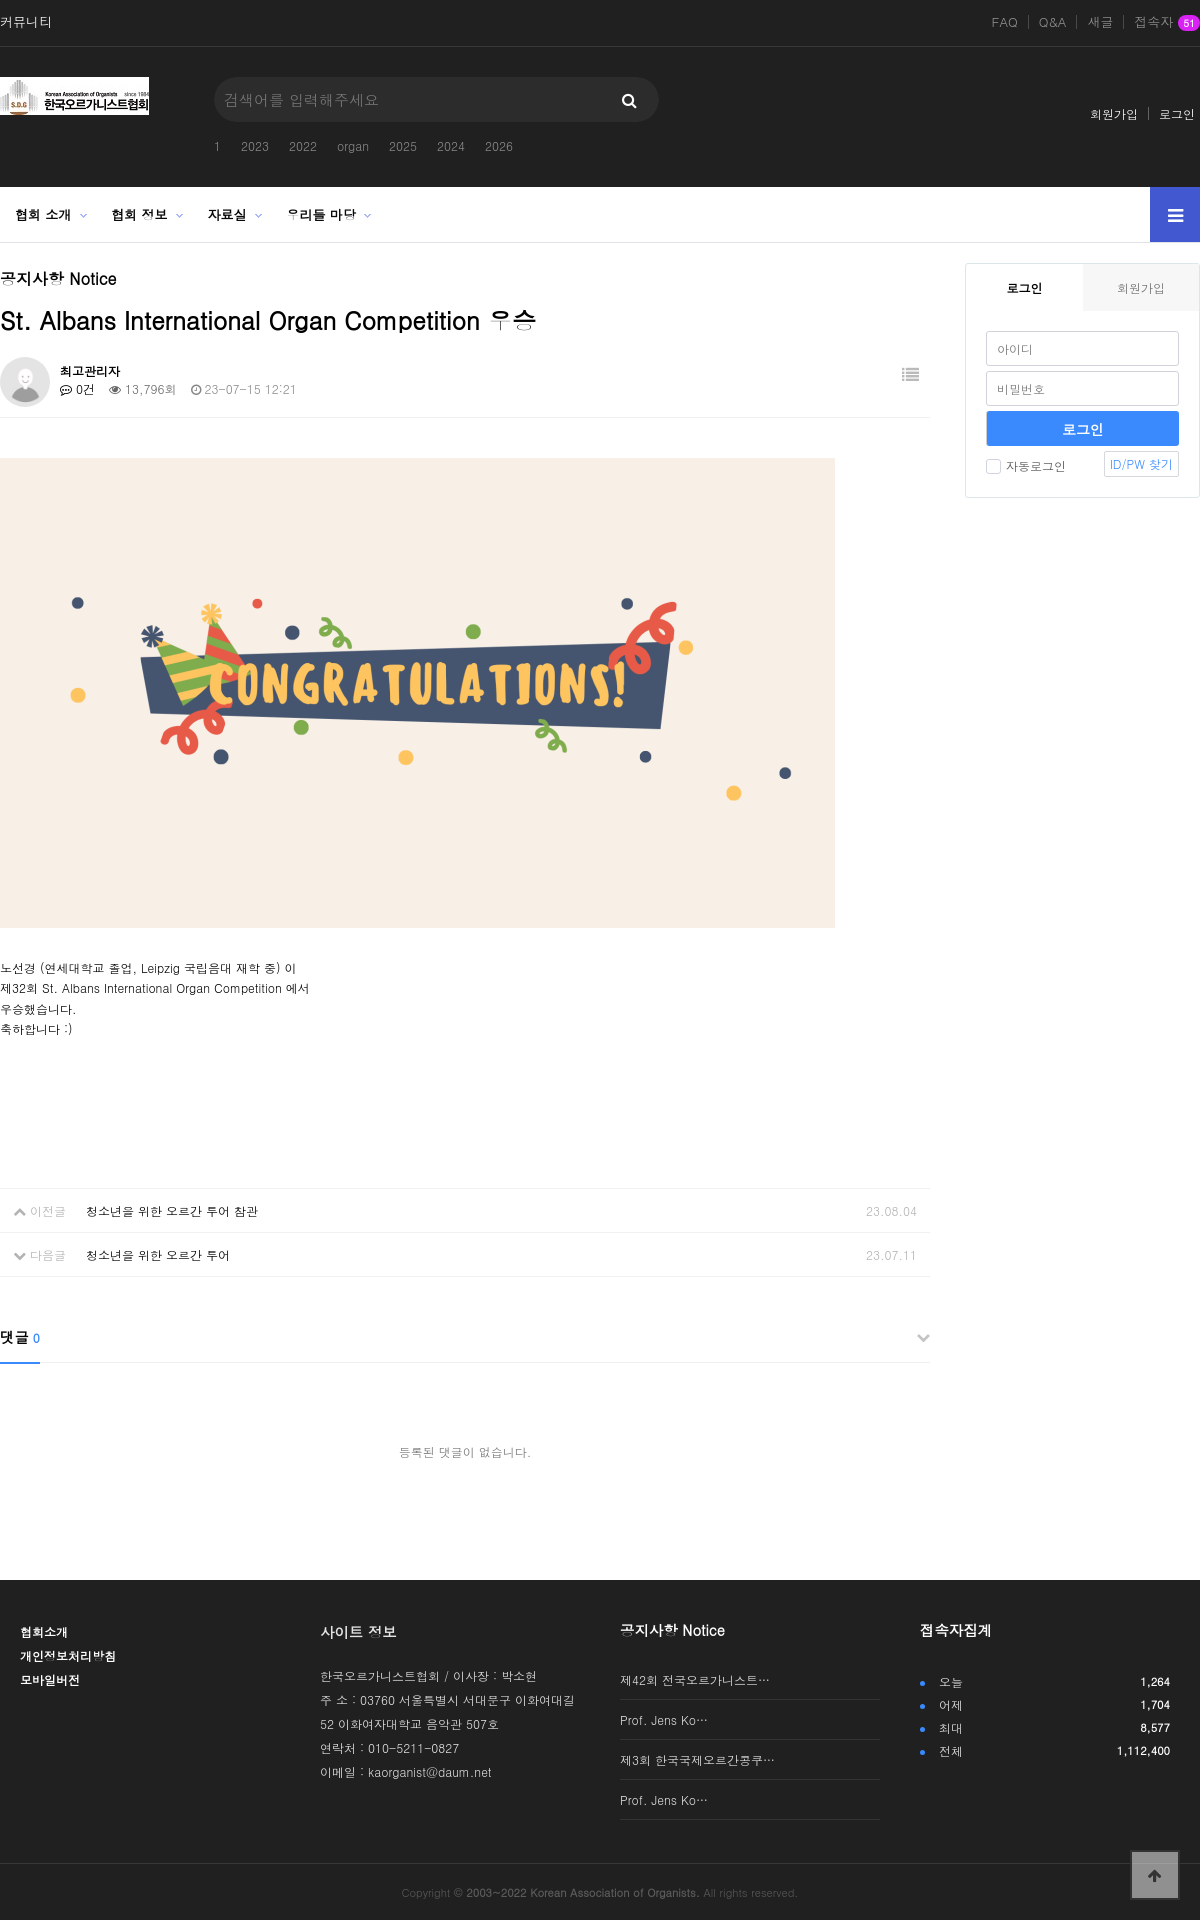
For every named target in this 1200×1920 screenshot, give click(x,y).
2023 (255, 145)
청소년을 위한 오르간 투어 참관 (172, 1210)
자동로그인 (1026, 465)
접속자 (1167, 23)
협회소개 (44, 1631)
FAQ (1005, 22)
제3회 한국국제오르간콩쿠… (697, 1759)
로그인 (1177, 113)
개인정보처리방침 (68, 1655)
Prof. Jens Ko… (664, 1719)
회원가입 (1114, 113)
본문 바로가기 (0, 0)
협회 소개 (43, 214)
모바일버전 (50, 1679)
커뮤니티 (26, 22)
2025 (403, 145)
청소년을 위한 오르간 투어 (158, 1254)
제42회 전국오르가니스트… (695, 1679)
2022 (303, 145)
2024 (451, 145)
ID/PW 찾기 (1141, 463)
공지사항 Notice (672, 1630)
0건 (77, 388)
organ (353, 145)
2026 (499, 145)
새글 (1100, 22)
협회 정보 (139, 214)
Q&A (1053, 22)
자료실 (227, 214)
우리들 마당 (321, 214)
